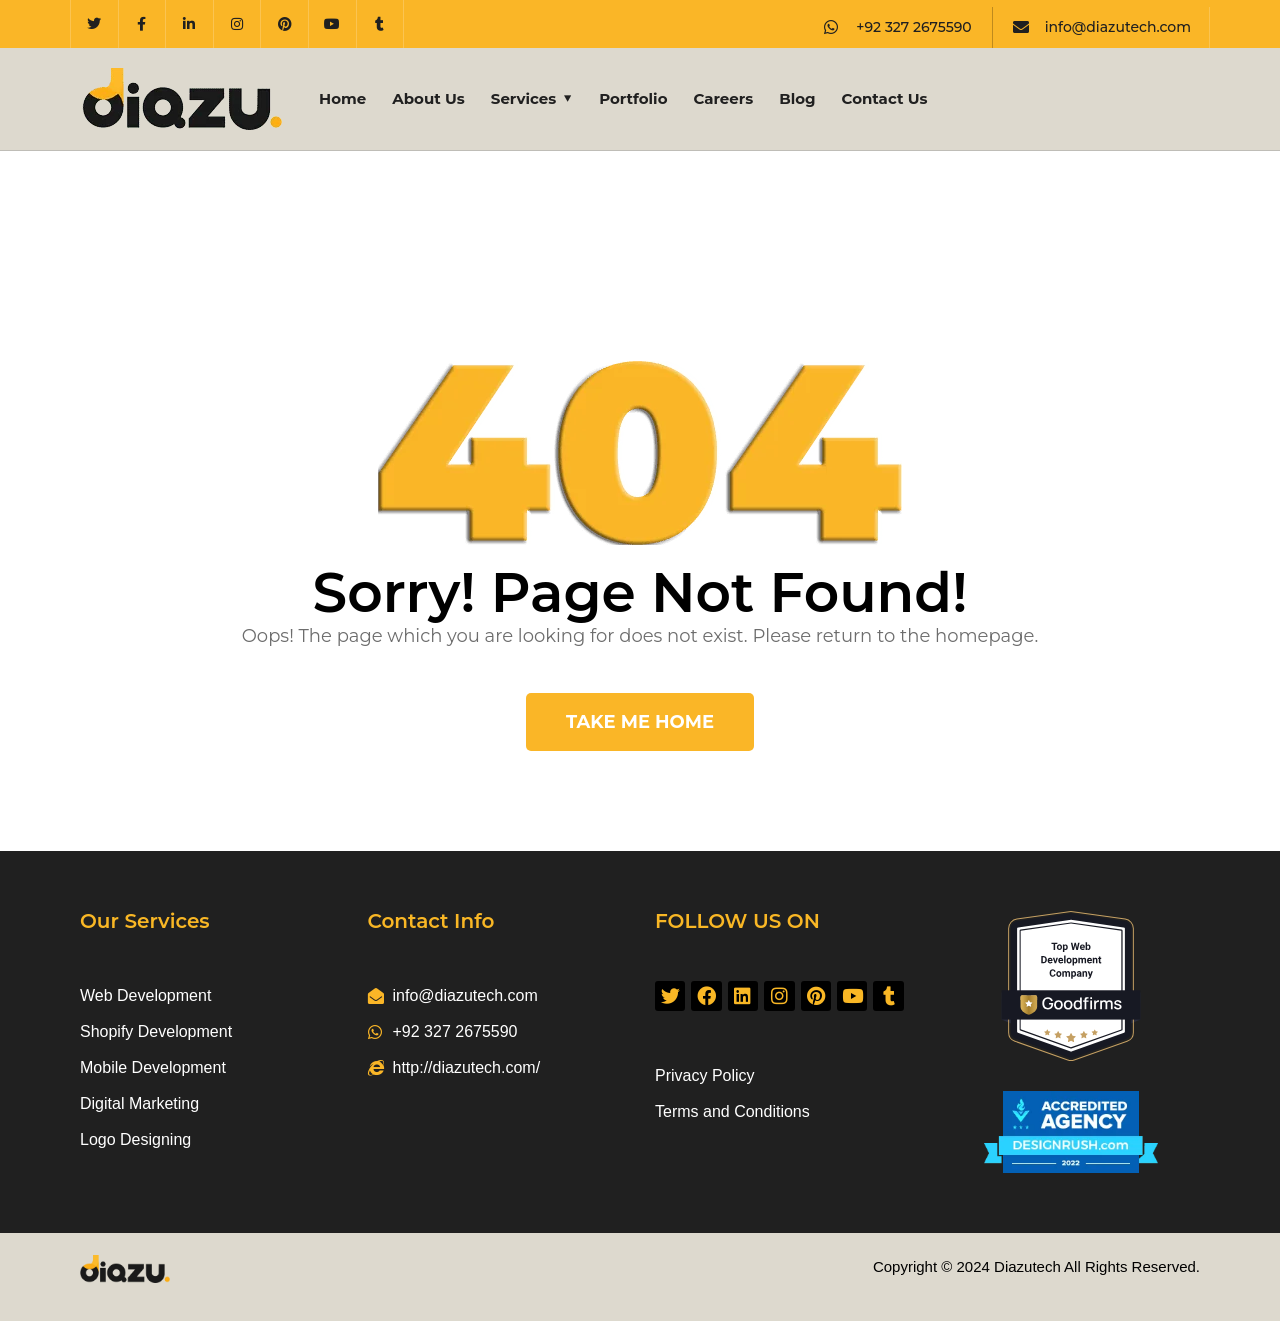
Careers (723, 98)
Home (342, 98)
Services (523, 98)
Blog (797, 98)
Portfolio (633, 98)
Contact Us (885, 98)
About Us (428, 98)
